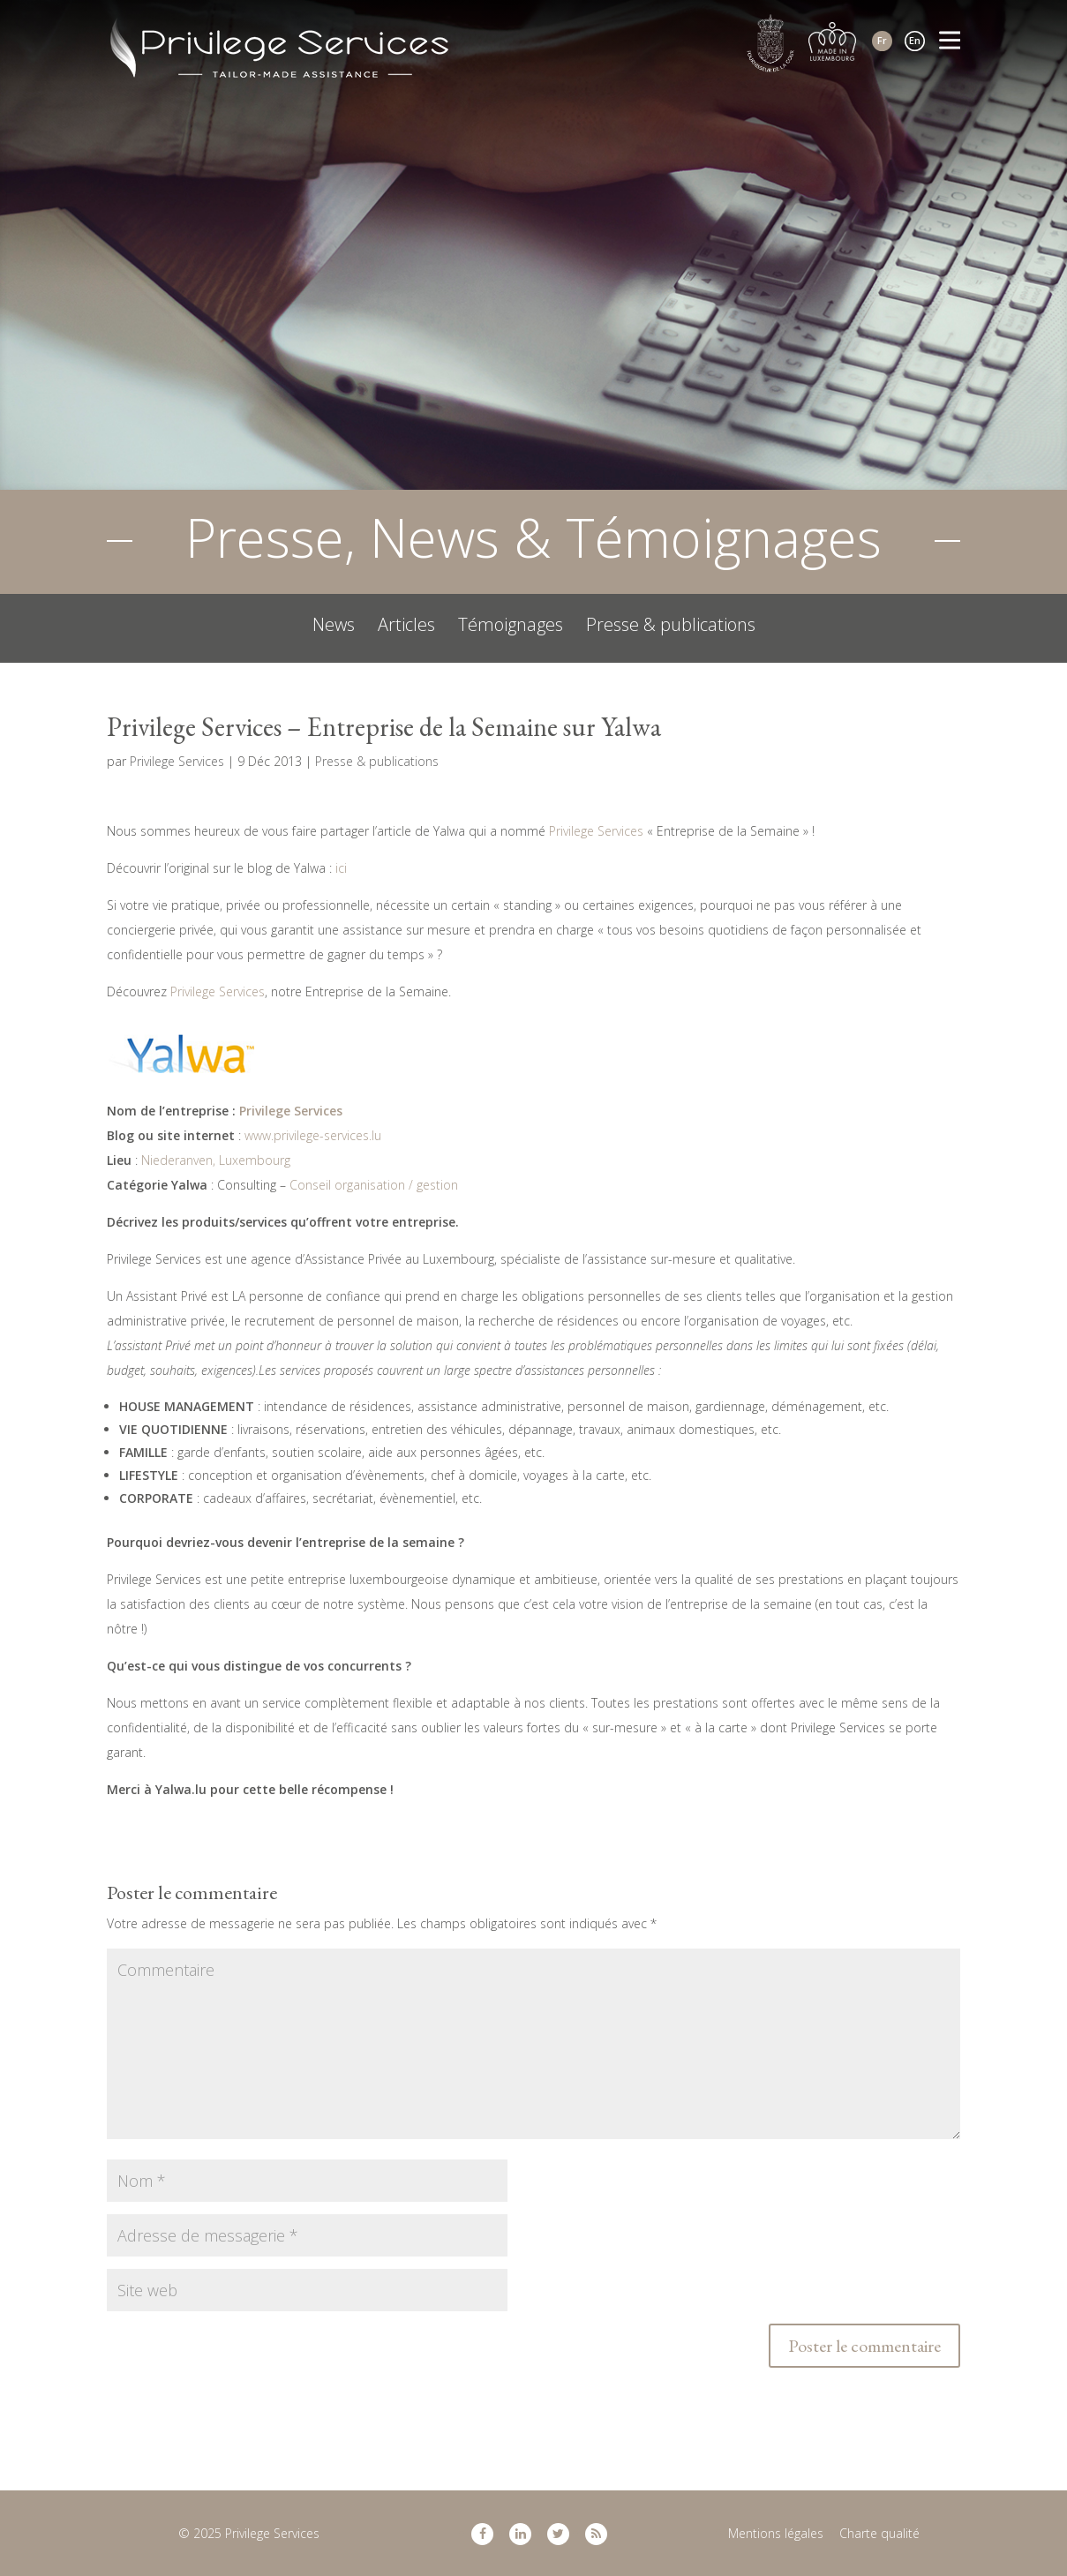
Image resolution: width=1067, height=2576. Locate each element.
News (333, 625)
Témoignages (510, 625)
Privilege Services (177, 761)
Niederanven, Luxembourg (215, 1160)
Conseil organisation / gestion (373, 1184)
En (914, 40)
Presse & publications (670, 625)
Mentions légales (775, 2533)
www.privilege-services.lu (312, 1135)
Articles (406, 625)
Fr (882, 40)
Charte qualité (879, 2533)
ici (341, 868)
